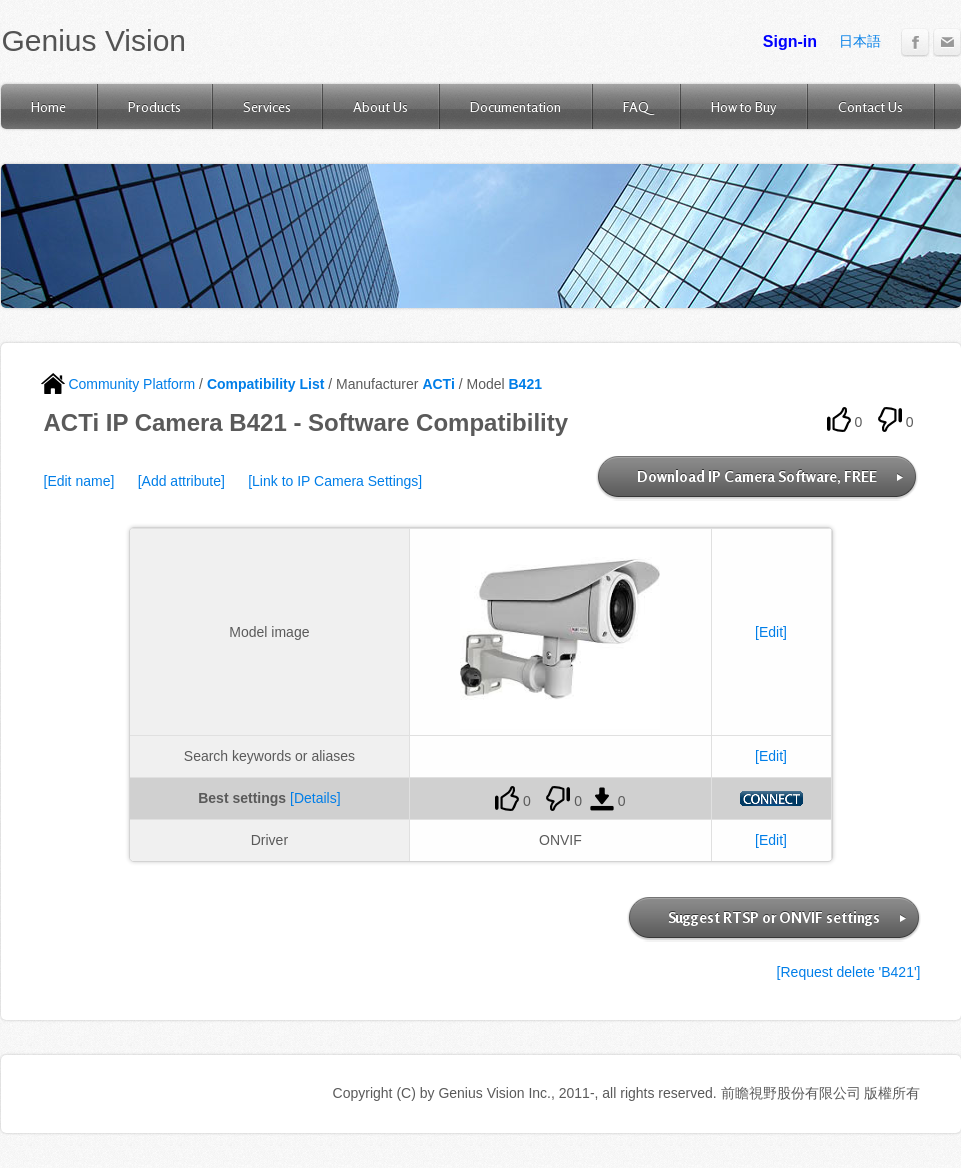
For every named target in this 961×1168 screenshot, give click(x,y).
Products (154, 106)
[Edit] (771, 632)
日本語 (860, 41)
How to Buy (743, 106)
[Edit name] (79, 481)
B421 (525, 384)
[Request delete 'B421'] (849, 972)
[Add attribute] (181, 481)
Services (267, 106)
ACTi (438, 384)
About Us (380, 106)
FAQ (636, 106)
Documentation (515, 106)
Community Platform (118, 384)
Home (48, 106)
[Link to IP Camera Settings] (335, 481)
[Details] (315, 798)
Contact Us (870, 106)
